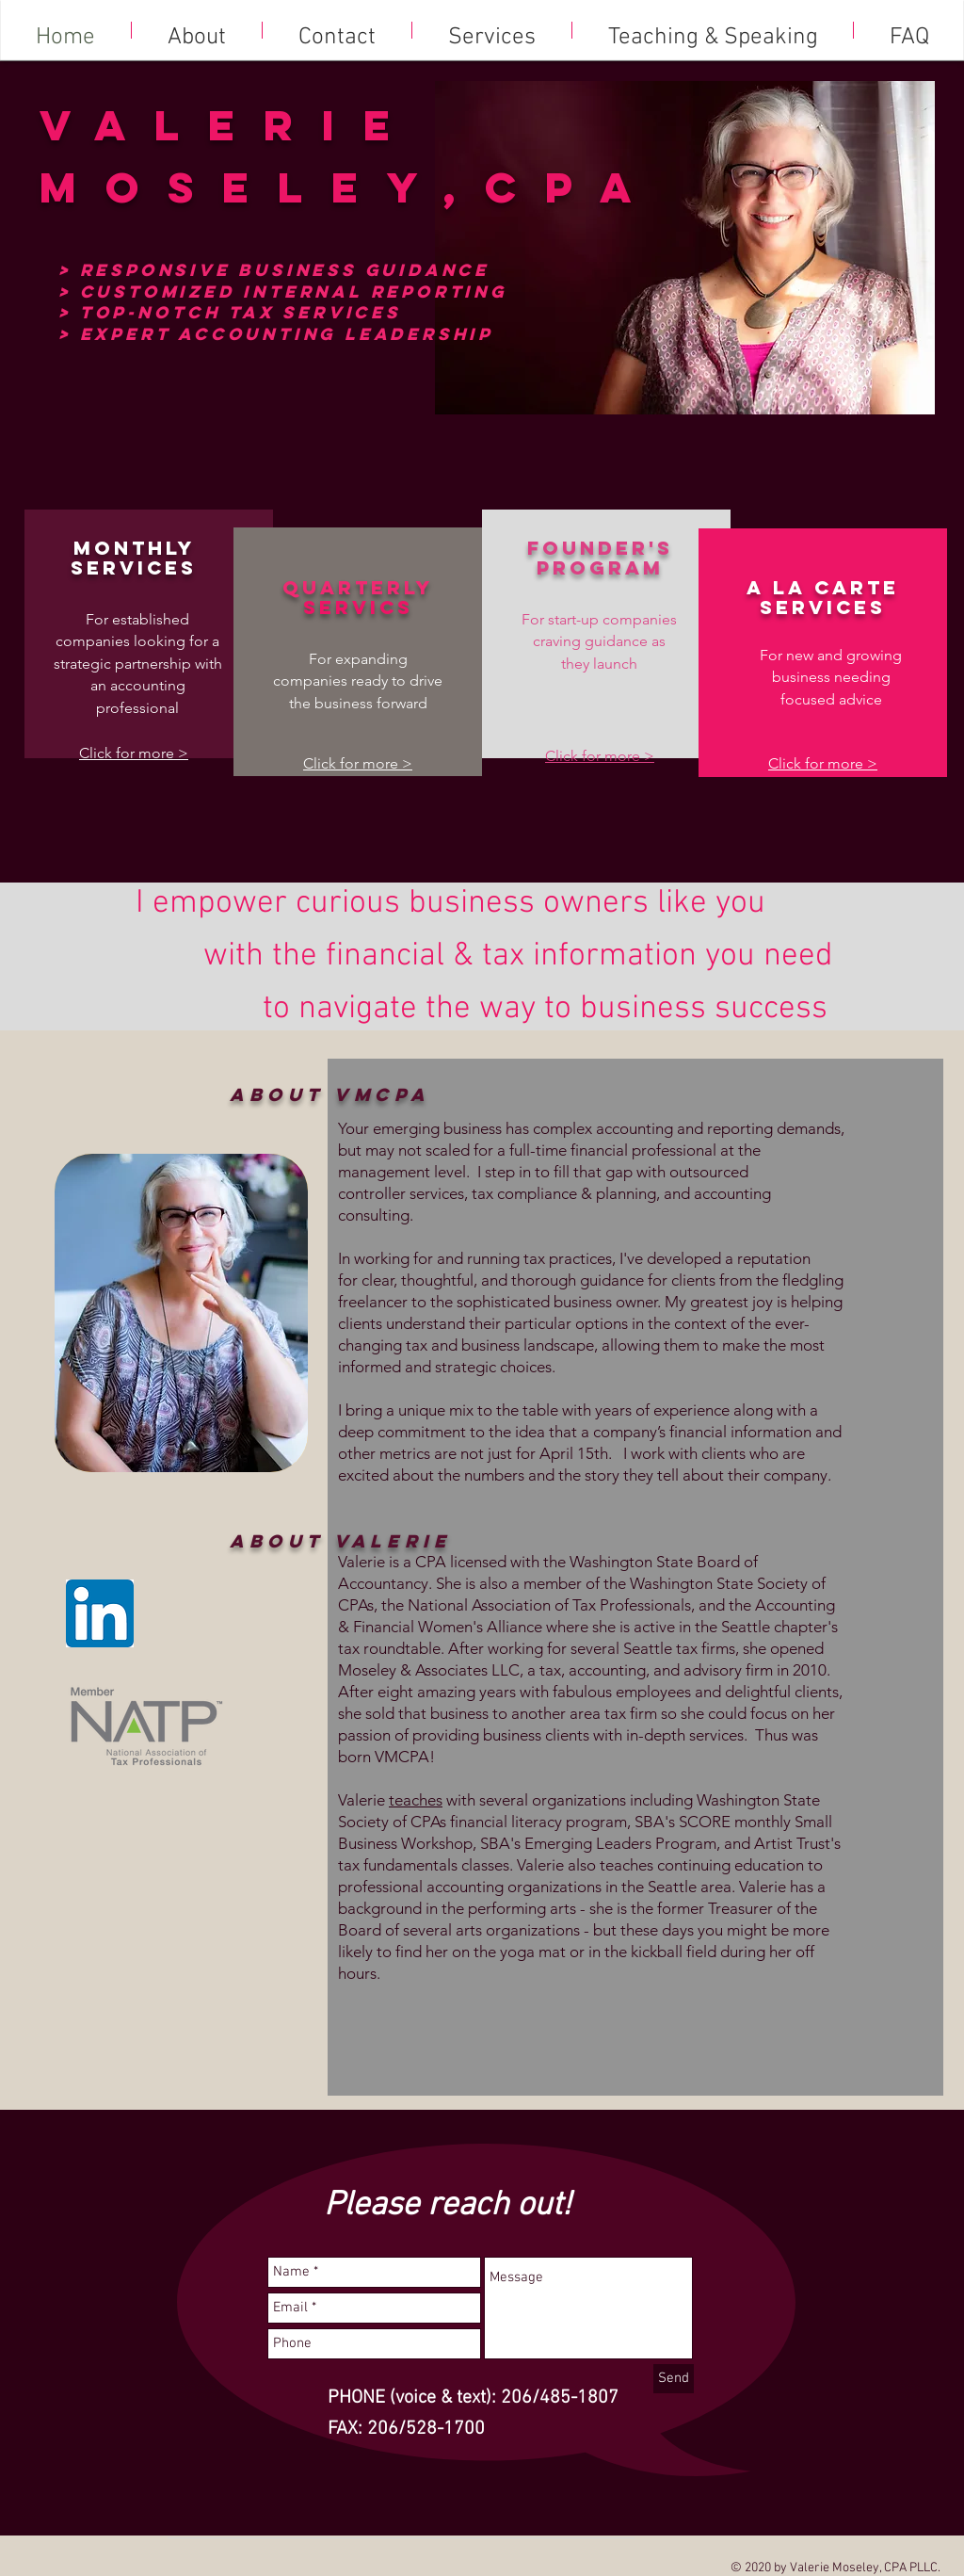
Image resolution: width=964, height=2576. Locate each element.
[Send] (673, 2378)
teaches (415, 1799)
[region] (181, 1314)
